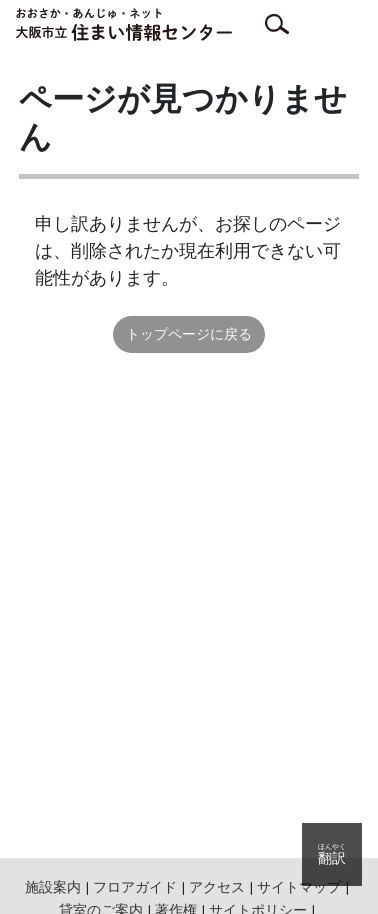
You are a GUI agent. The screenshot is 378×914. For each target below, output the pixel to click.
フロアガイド (135, 887)
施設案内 (53, 887)
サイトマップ (299, 887)
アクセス (217, 887)
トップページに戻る (189, 334)
